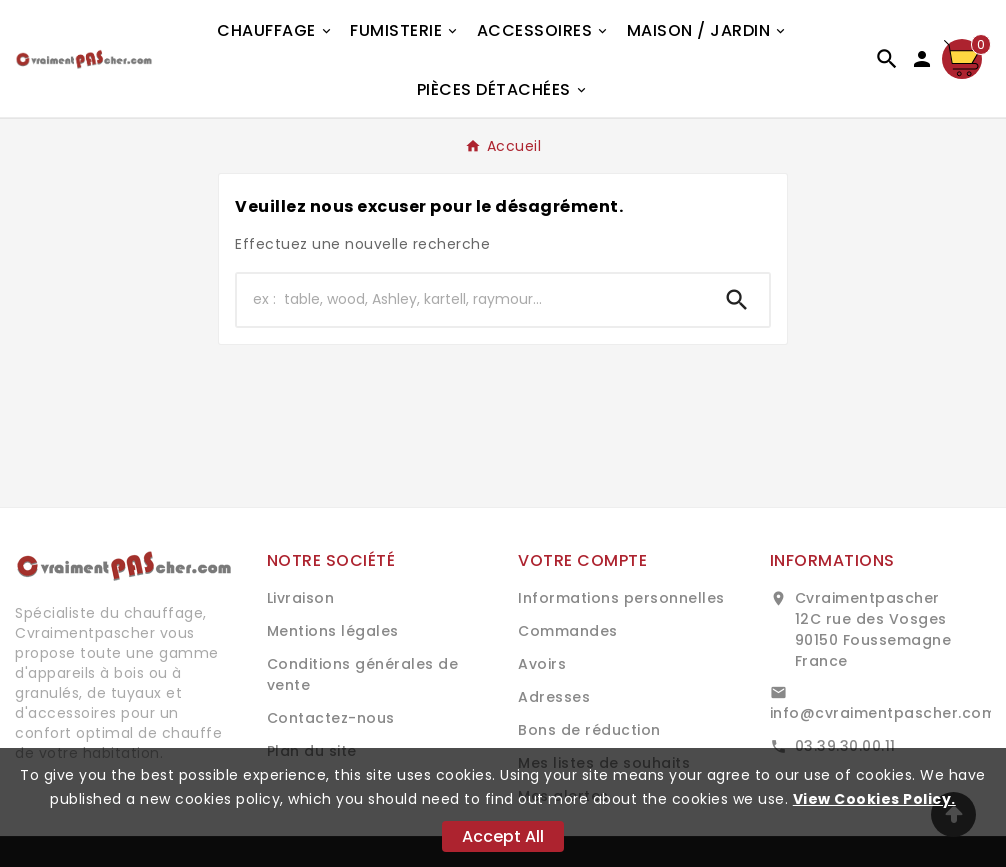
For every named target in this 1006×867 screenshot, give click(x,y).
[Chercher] (471, 300)
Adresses (554, 697)
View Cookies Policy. (874, 799)
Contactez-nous (331, 718)
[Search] (737, 300)
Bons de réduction (589, 730)
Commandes (568, 631)
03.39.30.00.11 (845, 746)
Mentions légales (333, 631)
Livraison (301, 598)
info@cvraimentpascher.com (883, 713)
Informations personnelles (621, 598)
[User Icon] (922, 59)
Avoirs (542, 664)
